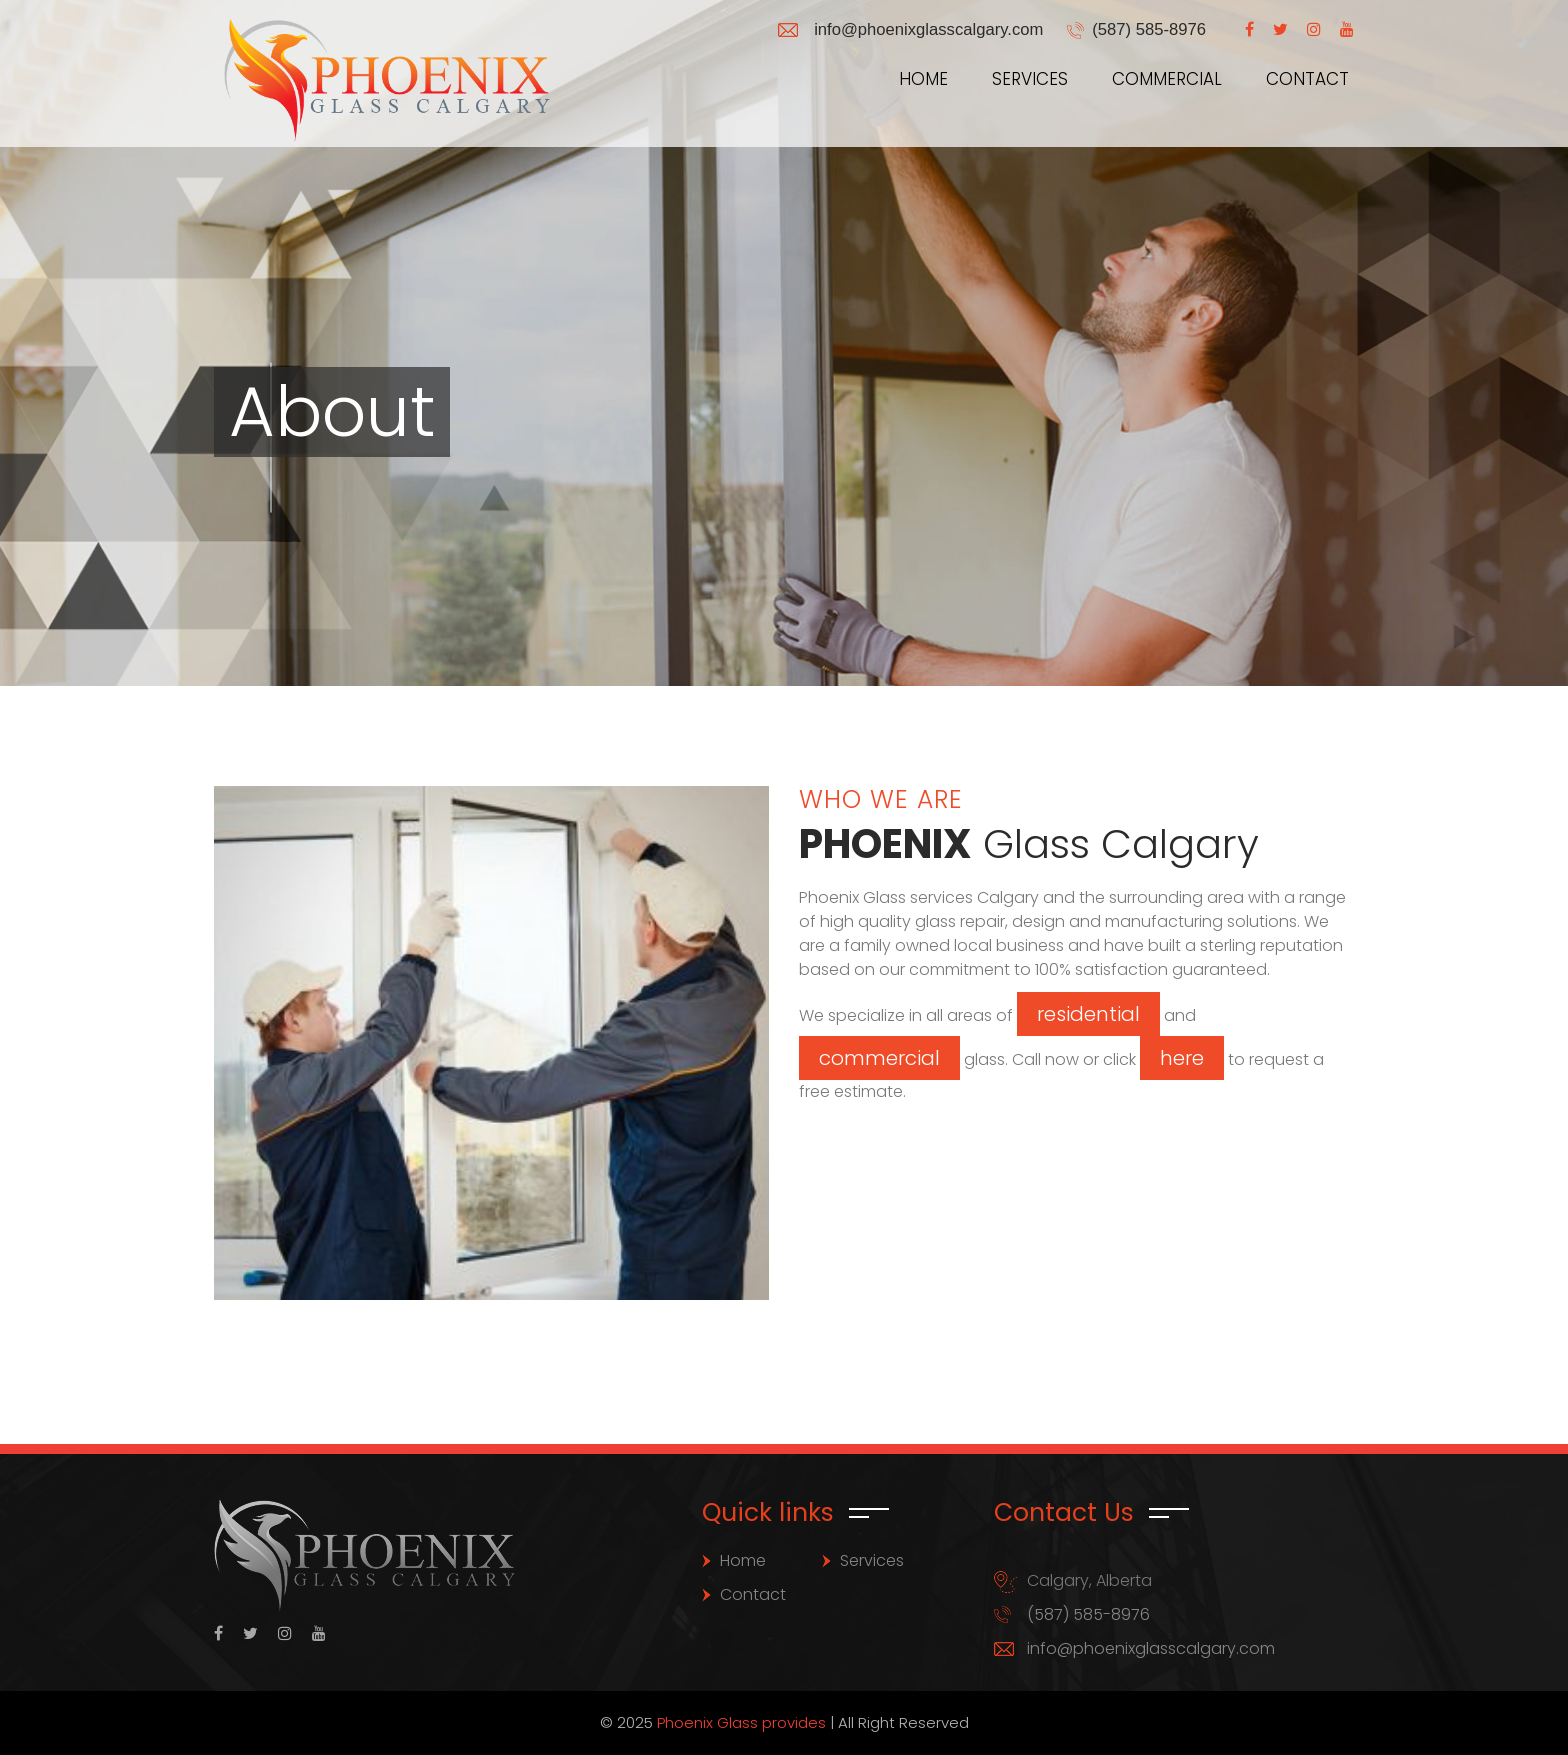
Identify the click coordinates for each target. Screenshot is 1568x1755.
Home (923, 79)
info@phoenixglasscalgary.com (923, 29)
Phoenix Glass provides (741, 1722)
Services (1030, 79)
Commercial (1167, 79)
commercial (879, 1058)
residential (1088, 1014)
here (1182, 1058)
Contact (1307, 79)
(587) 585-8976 (1148, 29)
